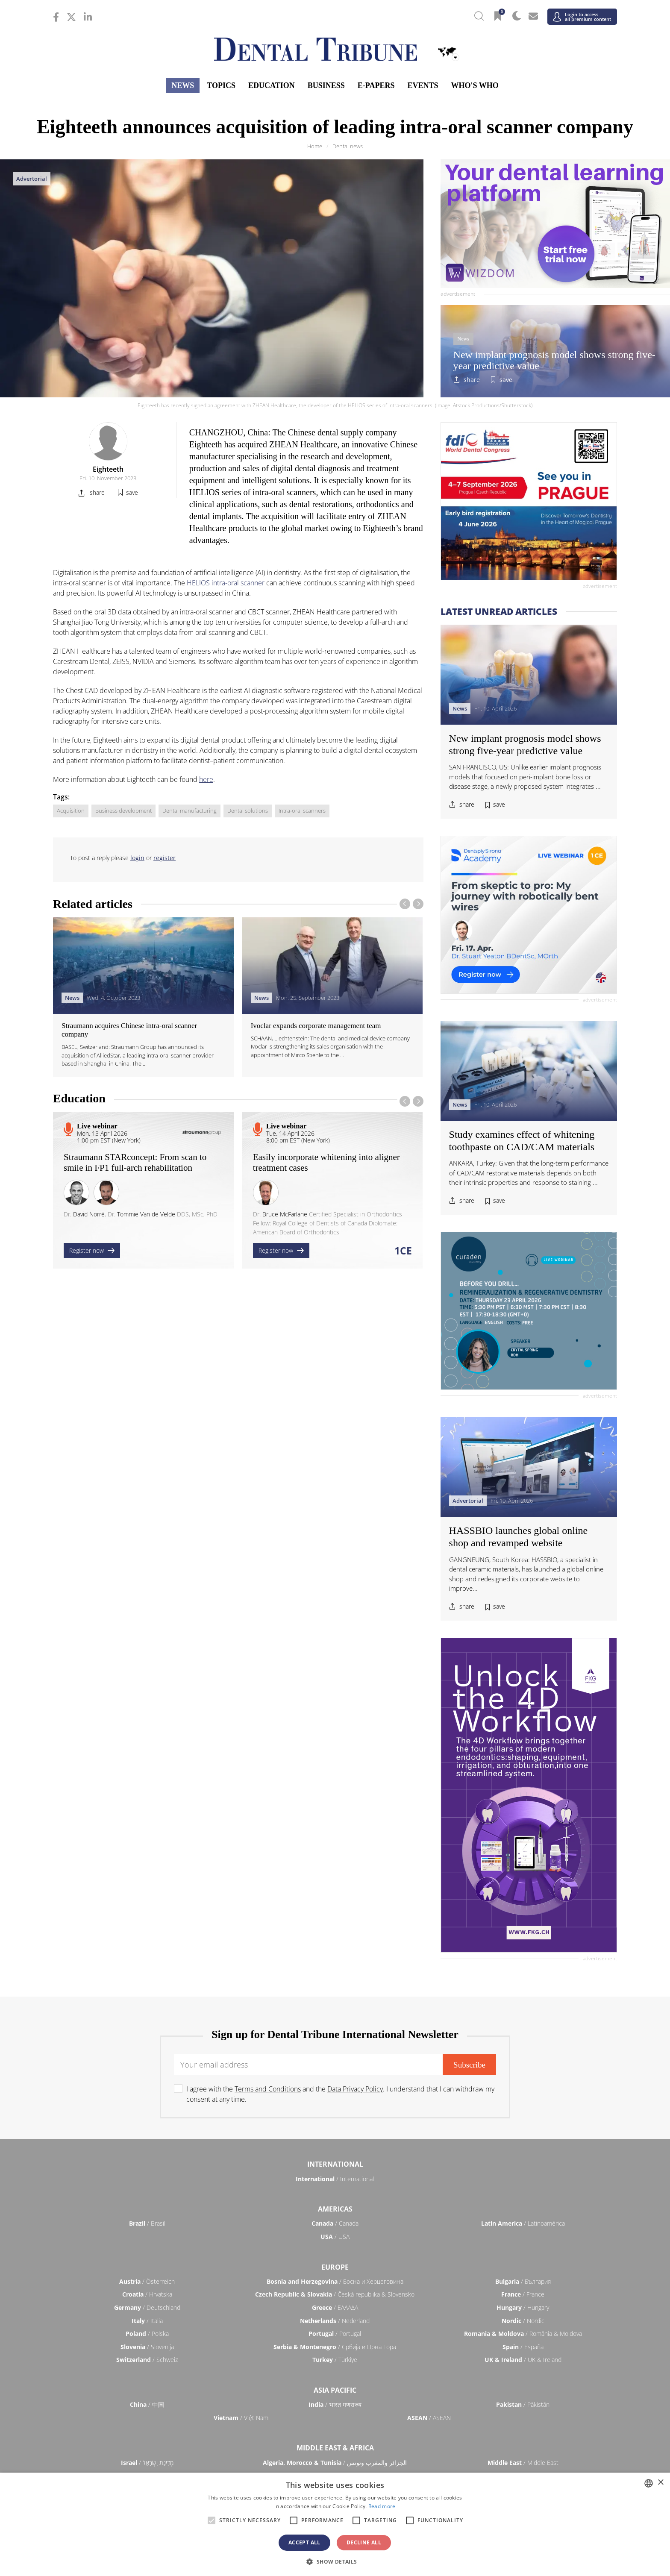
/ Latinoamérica (523, 2223)
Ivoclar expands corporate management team (316, 1026)
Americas (335, 2209)
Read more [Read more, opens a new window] (382, 2506)
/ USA (335, 2236)
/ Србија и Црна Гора (334, 2347)
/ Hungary (523, 2307)
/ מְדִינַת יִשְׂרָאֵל (147, 2463)
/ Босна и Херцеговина (335, 2281)
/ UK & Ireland (523, 2360)
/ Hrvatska (147, 2294)
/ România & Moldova (523, 2333)
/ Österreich (147, 2281)
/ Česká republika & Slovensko (334, 2294)
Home (314, 146)
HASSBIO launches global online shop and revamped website (518, 1536)
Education (271, 85)
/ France (522, 2294)
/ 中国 (147, 2404)
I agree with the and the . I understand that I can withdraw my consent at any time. (340, 2094)
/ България (523, 2281)
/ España (523, 2347)
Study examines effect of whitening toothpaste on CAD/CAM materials (522, 1140)
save (506, 380)
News (182, 85)
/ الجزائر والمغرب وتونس (335, 2463)
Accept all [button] (304, 2542)
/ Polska (147, 2333)
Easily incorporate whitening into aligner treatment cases (326, 1162)
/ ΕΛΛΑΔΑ (335, 2307)
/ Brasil (147, 2223)
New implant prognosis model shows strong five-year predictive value (554, 360)
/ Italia (147, 2321)
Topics (221, 85)
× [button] (660, 2482)
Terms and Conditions (268, 2089)
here (206, 779)
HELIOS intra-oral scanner (225, 582)
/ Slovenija (147, 2347)
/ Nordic (523, 2321)
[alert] (335, 2524)
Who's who (474, 85)
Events (422, 85)
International (335, 2164)
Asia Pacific (335, 2390)
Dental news (347, 146)
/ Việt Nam (241, 2418)
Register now (92, 1250)
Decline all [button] (364, 2542)
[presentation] (405, 904)
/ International (335, 2179)
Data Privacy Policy (355, 2089)
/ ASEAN (429, 2418)
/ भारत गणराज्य (335, 2404)
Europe (335, 2267)
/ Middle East (523, 2463)
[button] (335, 2561)
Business (326, 85)
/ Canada (335, 2223)
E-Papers (376, 85)
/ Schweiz (147, 2360)
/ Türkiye (334, 2360)
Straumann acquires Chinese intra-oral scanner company (129, 1030)
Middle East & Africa (335, 2448)
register (164, 858)
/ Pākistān (523, 2404)
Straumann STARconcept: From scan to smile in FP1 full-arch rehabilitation (135, 1162)
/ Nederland (335, 2321)
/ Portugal (335, 2333)
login (137, 858)
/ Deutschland (147, 2307)
